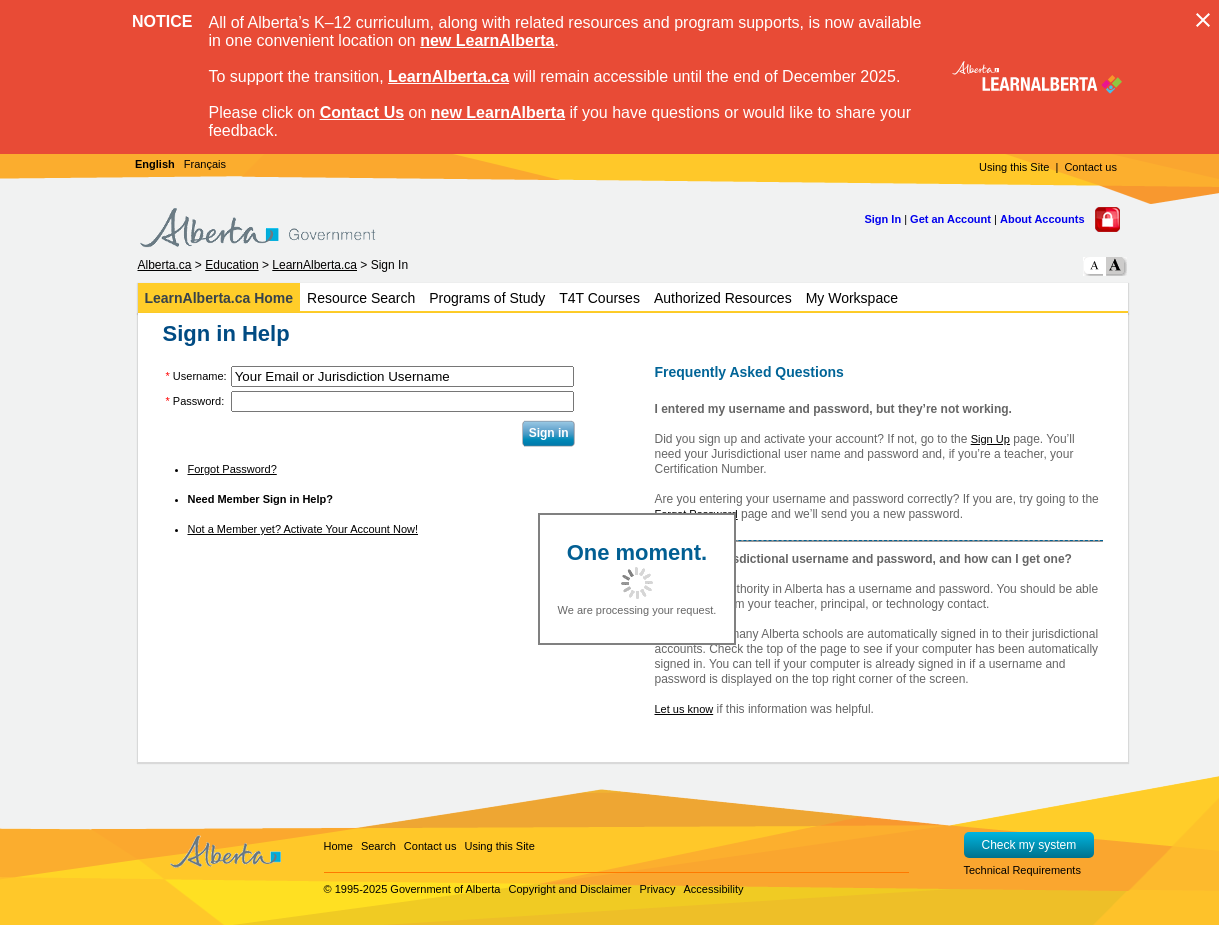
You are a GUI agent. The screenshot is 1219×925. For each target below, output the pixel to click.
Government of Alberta (445, 889)
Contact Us (362, 112)
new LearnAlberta (487, 40)
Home (338, 846)
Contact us (1090, 167)
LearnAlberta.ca (448, 76)
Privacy (657, 889)
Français (205, 164)
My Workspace (852, 298)
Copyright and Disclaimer (569, 889)
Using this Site (1014, 167)
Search (378, 846)
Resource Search (361, 298)
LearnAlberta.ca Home (219, 298)
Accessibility (714, 889)
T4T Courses (599, 298)
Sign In (882, 219)
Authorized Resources (723, 298)
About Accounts (1042, 219)
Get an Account (950, 219)
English (155, 164)
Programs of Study (487, 298)
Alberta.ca (165, 265)
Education (231, 265)
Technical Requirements (1022, 870)
